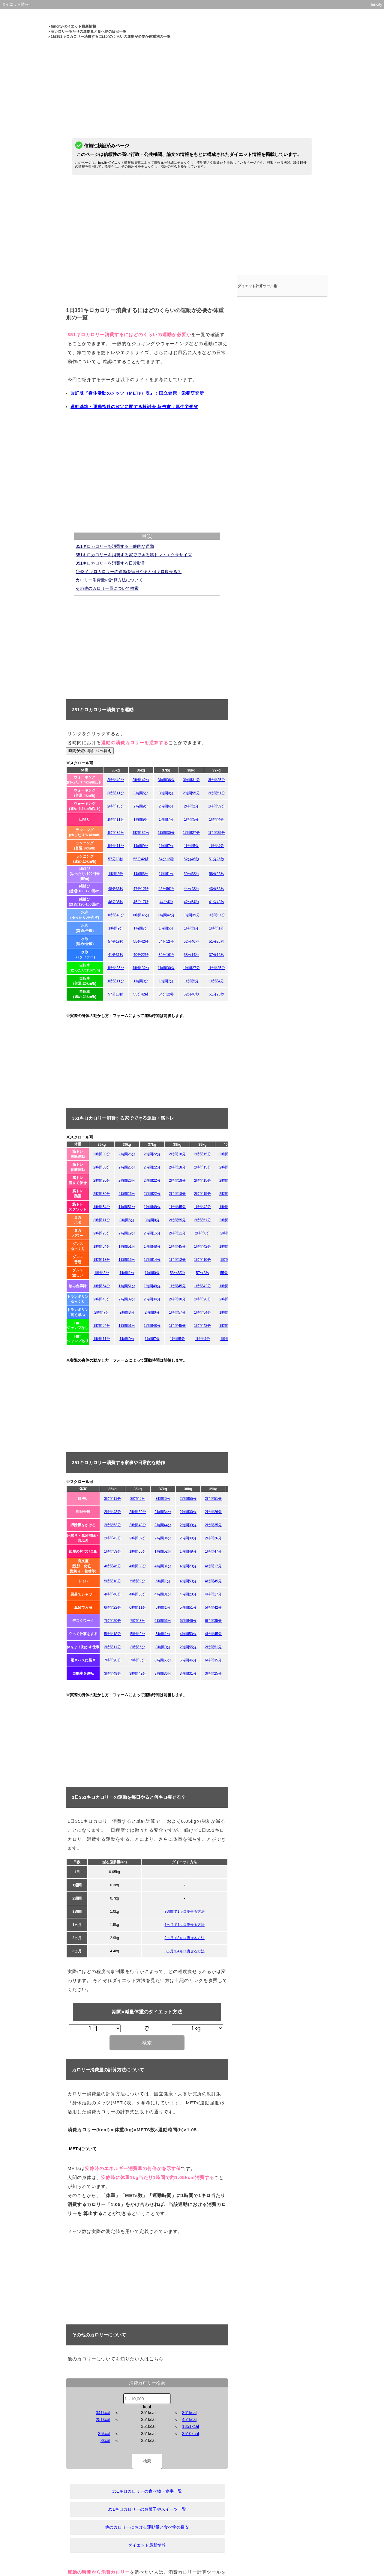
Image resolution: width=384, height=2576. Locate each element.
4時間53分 (188, 1581)
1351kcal (190, 2426)
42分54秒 (191, 902)
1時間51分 (126, 1207)
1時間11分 (115, 819)
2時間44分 (162, 1525)
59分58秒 (191, 874)
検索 (147, 2042)
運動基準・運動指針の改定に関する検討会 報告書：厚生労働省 (134, 406)
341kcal (103, 2412)
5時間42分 (213, 1607)
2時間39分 (126, 1299)
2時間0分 (152, 1312)
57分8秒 (202, 1273)
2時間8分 (202, 1233)
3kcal (105, 2440)
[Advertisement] (192, 81)
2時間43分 (101, 1299)
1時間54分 (101, 1207)
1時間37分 (216, 915)
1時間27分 (191, 833)
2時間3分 (126, 1312)
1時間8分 (227, 1260)
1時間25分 (216, 833)
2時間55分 (191, 793)
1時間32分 (141, 833)
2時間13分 (115, 806)
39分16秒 (166, 955)
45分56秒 (166, 889)
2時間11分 (227, 1154)
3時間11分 (115, 793)
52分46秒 (191, 859)
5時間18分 (112, 1581)
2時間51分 (216, 793)
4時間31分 (162, 1566)
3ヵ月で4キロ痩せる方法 (184, 1951)
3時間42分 (141, 780)
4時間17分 (213, 1566)
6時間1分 (162, 1607)
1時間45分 (141, 915)
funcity (376, 4)
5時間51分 (188, 1607)
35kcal (104, 2433)
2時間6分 (166, 806)
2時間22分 (152, 1154)
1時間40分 (227, 1207)
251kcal (103, 2419)
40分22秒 (140, 955)
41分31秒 (115, 955)
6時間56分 (162, 1621)
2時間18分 (177, 1154)
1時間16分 (126, 1260)
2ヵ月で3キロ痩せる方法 (184, 1938)
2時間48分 (137, 1525)
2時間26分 (126, 1154)
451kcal (189, 2419)
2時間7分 (101, 1312)
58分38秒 (177, 1273)
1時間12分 (177, 1260)
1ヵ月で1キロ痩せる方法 (184, 1925)
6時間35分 (213, 1621)
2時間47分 (227, 1220)
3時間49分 (115, 780)
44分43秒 (191, 889)
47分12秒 (140, 889)
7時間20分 (112, 1621)
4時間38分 (137, 1566)
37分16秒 (216, 955)
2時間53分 (112, 1525)
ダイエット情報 (15, 4)
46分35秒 (115, 902)
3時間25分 (216, 780)
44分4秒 (166, 902)
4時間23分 (188, 1566)
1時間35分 (115, 833)
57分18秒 (115, 859)
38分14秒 (191, 955)
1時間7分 (166, 819)
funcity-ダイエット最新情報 (73, 26)
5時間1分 (162, 1581)
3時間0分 (166, 793)
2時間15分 (202, 1154)
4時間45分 (213, 1581)
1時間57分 (177, 1312)
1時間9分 (141, 819)
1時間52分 (162, 1551)
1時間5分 (191, 819)
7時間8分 (137, 1621)
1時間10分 (202, 1260)
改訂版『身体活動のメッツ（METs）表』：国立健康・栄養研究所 (137, 393)
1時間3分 (141, 874)
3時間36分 (166, 780)
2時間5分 (227, 1233)
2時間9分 (141, 806)
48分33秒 (115, 889)
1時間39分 (191, 915)
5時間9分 (137, 1581)
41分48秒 (216, 902)
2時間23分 (101, 1233)
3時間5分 (141, 793)
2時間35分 (213, 1525)
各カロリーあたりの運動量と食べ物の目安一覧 (88, 31)
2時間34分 (152, 1299)
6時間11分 (137, 1607)
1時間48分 (115, 915)
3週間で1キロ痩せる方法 (184, 1911)
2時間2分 (191, 806)
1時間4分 (216, 819)
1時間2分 (227, 1339)
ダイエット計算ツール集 (260, 279)
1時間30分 (166, 833)
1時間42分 (166, 915)
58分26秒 (216, 874)
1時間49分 (188, 1551)
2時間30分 (101, 1154)
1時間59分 (216, 806)
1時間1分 (166, 874)
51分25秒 (216, 859)
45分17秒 (140, 902)
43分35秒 (216, 889)
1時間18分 (101, 1260)
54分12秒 (166, 859)
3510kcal (190, 2433)
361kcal (189, 2412)
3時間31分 (191, 780)
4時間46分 (112, 1566)
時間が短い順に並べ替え (89, 750)
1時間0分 (152, 1273)
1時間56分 (137, 1551)
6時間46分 (188, 1621)
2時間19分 (126, 1233)
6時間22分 (112, 1607)
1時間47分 (213, 1551)
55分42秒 (140, 859)
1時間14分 (152, 1260)
